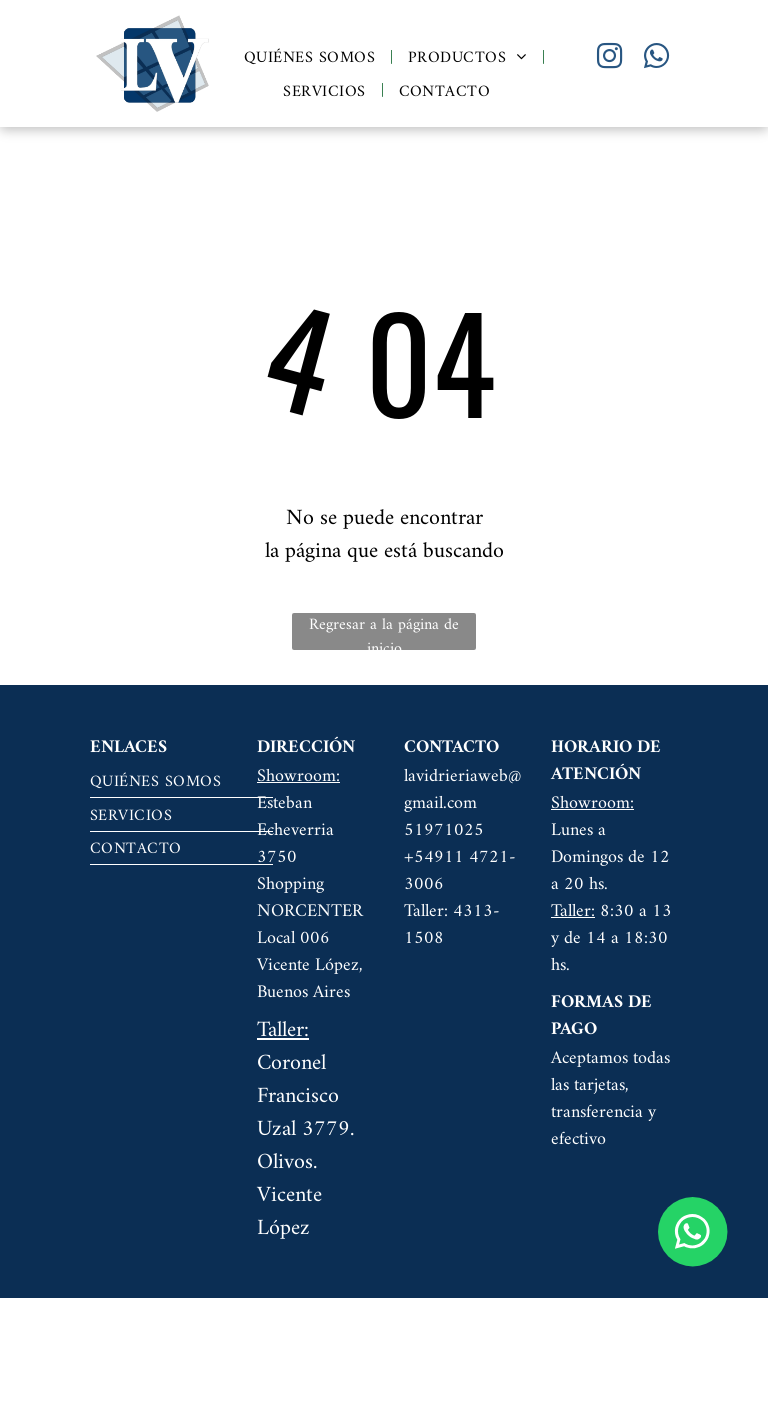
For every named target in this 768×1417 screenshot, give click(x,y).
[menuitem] (311, 57)
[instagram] (609, 58)
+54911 (434, 857)
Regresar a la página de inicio (384, 631)
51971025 (444, 830)
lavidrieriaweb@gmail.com (462, 790)
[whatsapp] (656, 58)
